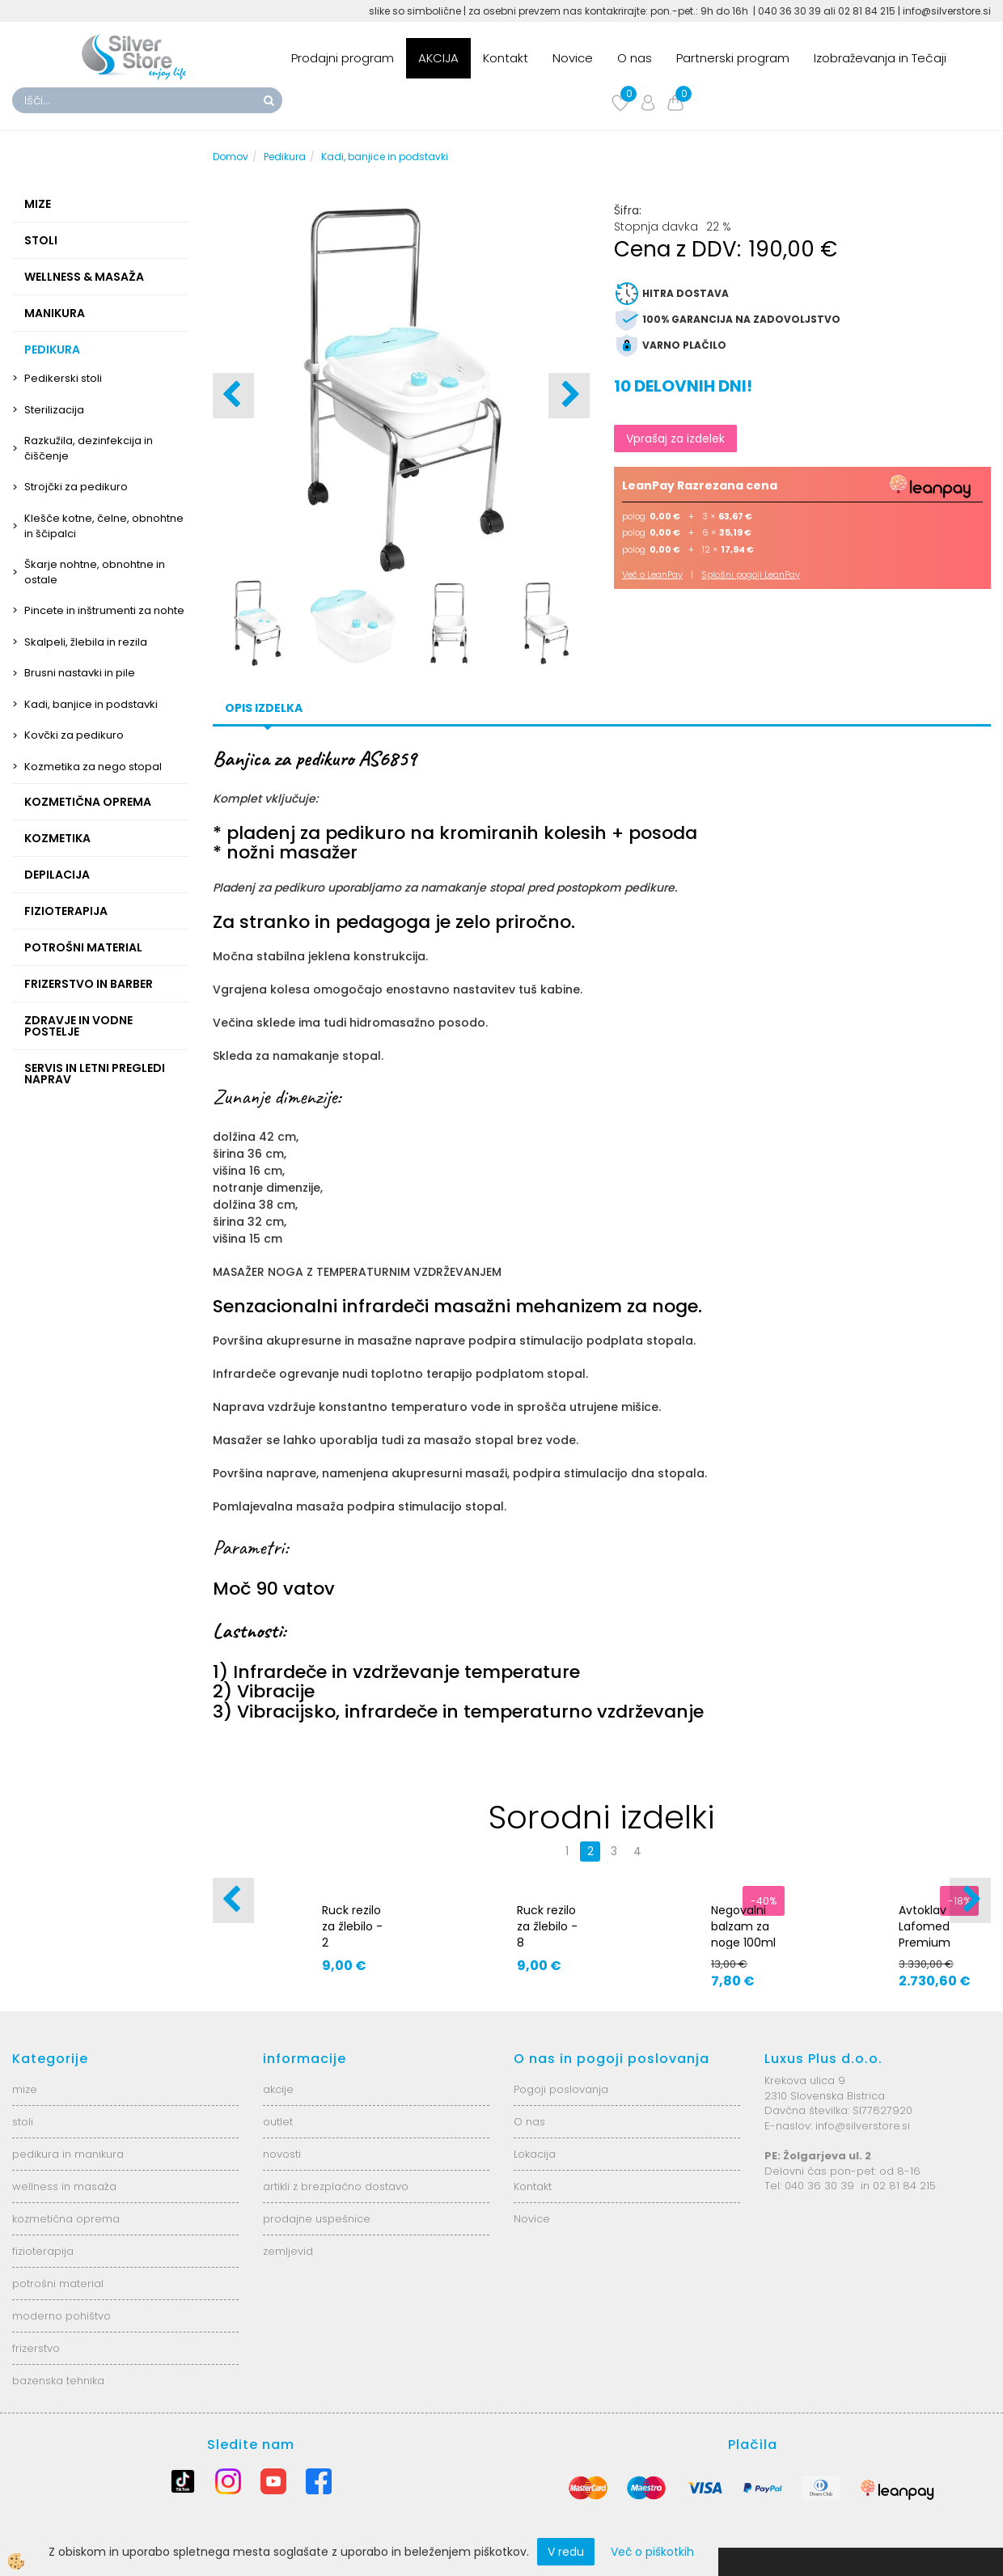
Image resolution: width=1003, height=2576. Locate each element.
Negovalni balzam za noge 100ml (743, 1926)
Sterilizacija (54, 409)
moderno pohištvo (61, 2316)
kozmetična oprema (66, 2218)
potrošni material (58, 2283)
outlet (278, 2121)
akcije (278, 2089)
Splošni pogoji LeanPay (750, 574)
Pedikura (285, 156)
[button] (569, 395)
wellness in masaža (64, 2186)
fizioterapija (43, 2251)
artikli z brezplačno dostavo (335, 2186)
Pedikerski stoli (63, 378)
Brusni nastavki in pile (79, 672)
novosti (282, 2154)
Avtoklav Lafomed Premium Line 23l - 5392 (924, 1942)
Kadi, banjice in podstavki (91, 704)
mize (24, 2089)
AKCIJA (438, 57)
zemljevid (288, 2251)
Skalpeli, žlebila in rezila (85, 642)
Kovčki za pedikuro (74, 735)
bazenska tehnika (58, 2380)
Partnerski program (732, 57)
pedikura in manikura (68, 2154)
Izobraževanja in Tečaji (880, 57)
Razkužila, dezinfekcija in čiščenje (88, 448)
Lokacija (535, 2154)
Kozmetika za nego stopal (93, 766)
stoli (22, 2121)
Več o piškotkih (652, 2552)
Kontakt (505, 57)
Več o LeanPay (652, 574)
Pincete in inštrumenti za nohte (104, 610)
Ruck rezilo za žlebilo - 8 (547, 1926)
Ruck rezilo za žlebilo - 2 (352, 1926)
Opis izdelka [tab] (264, 708)
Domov (230, 156)
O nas (634, 57)
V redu (566, 2552)
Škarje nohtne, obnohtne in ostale (94, 572)
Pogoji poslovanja (561, 2089)
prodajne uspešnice (316, 2218)
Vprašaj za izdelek (675, 438)
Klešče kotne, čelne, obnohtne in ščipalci (104, 526)
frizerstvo (36, 2348)
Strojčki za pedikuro (76, 486)
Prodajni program (342, 57)
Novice (572, 57)
